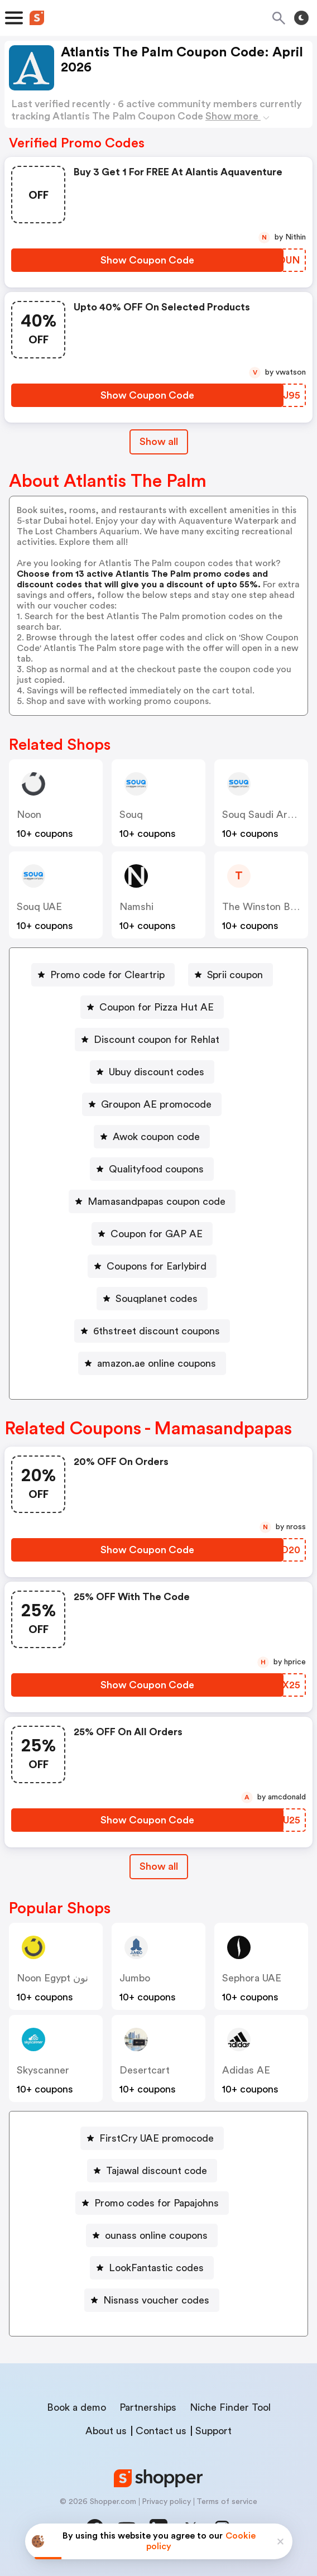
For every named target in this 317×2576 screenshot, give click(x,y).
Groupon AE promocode (156, 1104)
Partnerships (147, 2407)
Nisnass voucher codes (156, 2300)
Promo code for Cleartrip (107, 975)
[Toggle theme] (301, 18)
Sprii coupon (235, 975)
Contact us (161, 2431)
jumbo (134, 1978)
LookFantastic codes (156, 2268)
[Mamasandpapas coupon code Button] (152, 1201)
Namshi (136, 907)
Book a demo (76, 2407)
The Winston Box (261, 907)
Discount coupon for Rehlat (156, 1040)
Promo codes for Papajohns (156, 2203)
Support (213, 2431)
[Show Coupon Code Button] (147, 260)
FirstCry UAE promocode (156, 2138)
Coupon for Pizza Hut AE (156, 1007)
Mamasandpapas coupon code (156, 1201)
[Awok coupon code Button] (152, 1136)
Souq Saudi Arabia (263, 815)
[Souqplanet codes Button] (152, 1298)
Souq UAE (39, 907)
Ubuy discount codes (156, 1072)
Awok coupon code (156, 1137)
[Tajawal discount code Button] (152, 2170)
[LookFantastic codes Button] (152, 2268)
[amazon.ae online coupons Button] (152, 1363)
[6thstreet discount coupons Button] (152, 1331)
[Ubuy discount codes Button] (152, 1072)
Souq (131, 815)
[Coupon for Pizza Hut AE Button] (152, 1007)
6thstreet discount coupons (156, 1331)
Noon (29, 815)
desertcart (144, 2070)
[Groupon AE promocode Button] (152, 1104)
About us (106, 2431)
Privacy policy (166, 2502)
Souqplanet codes (157, 1299)
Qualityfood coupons (156, 1169)
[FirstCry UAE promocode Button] (152, 2138)
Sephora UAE (251, 1978)
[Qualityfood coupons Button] (152, 1169)
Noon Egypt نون (52, 1978)
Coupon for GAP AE (157, 1234)
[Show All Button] (158, 1866)
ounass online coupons (156, 2235)
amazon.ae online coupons (156, 1363)
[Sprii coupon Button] (230, 975)
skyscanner (43, 2070)
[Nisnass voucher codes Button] (151, 2300)
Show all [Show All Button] (159, 442)
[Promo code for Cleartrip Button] (103, 975)
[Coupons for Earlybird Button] (152, 1266)
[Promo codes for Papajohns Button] (152, 2203)
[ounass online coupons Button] (152, 2235)
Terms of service (226, 2502)
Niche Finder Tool (230, 2407)
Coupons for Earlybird (156, 1266)
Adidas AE (246, 2070)
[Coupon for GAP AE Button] (152, 1234)
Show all (159, 1866)
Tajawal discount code (156, 2171)
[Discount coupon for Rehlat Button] (152, 1039)
